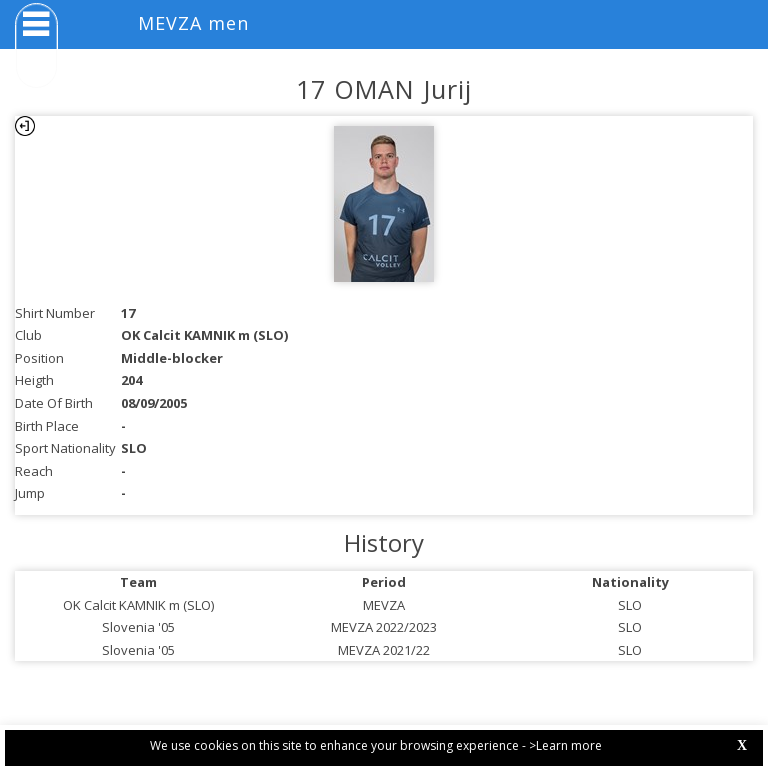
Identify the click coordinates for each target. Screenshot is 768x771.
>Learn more (565, 745)
